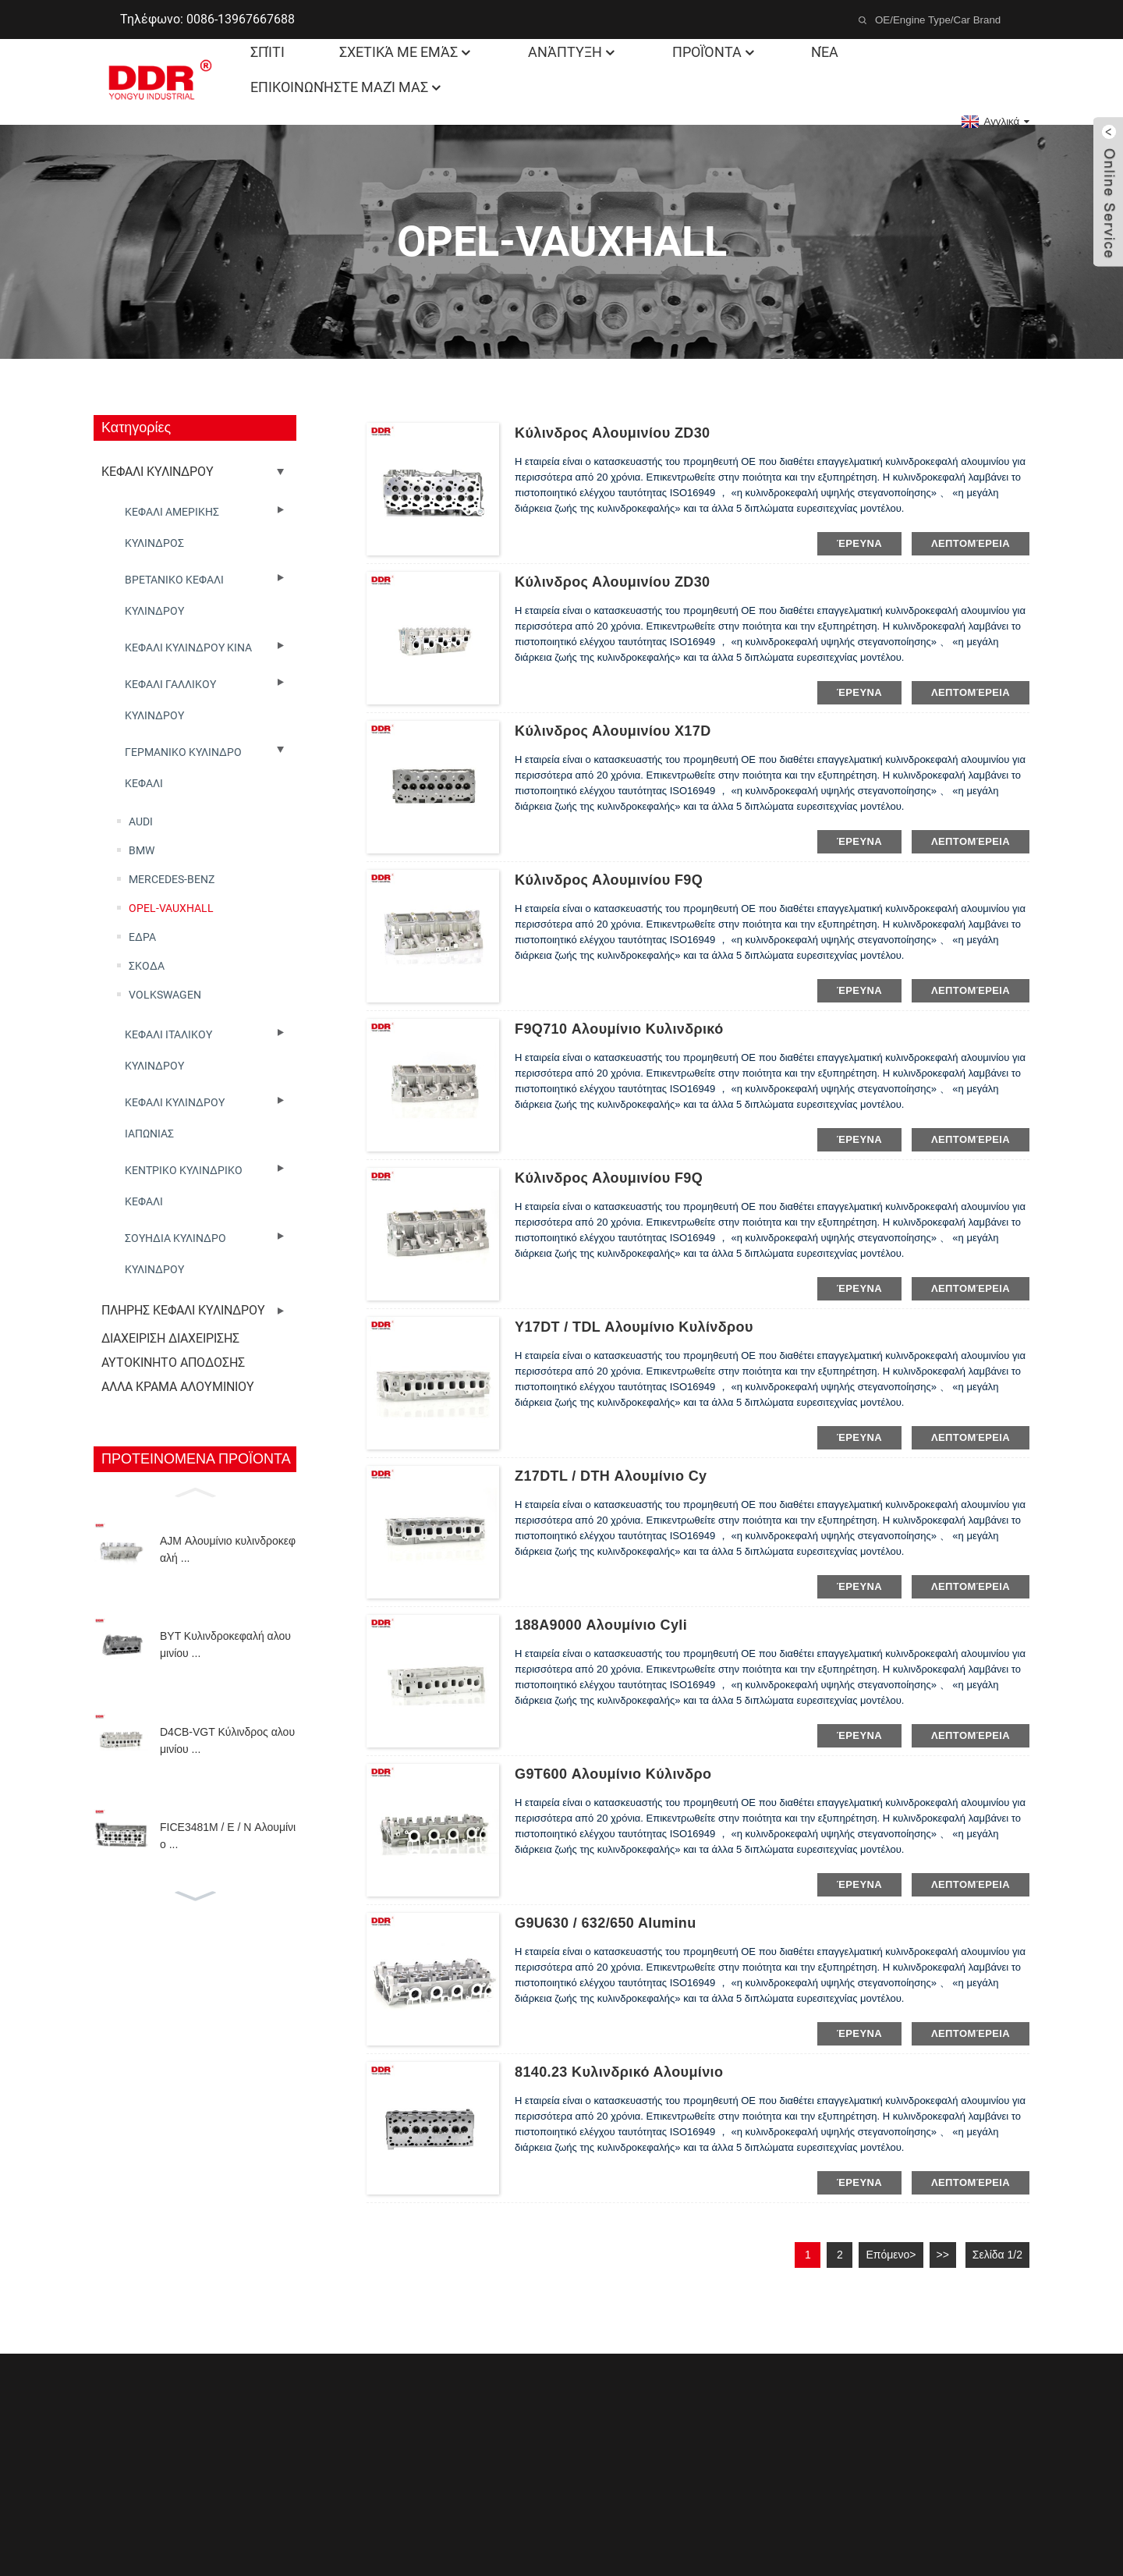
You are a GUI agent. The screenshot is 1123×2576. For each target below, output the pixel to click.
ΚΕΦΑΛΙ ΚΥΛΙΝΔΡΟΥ (157, 471)
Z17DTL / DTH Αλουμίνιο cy (611, 1476)
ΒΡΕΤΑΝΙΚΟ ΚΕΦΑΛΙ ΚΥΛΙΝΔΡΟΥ (174, 595)
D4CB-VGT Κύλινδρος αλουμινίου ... (227, 1740)
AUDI (141, 821)
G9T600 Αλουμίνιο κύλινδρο (613, 1774)
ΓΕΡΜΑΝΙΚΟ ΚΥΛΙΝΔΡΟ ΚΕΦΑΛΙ (183, 767)
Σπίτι (267, 52)
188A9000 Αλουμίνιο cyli (601, 1625)
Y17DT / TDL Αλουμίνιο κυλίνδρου (634, 1327)
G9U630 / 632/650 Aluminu (605, 1923)
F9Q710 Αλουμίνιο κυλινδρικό (619, 1029)
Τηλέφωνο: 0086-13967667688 (207, 19)
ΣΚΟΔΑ (147, 966)
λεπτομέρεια (970, 543)
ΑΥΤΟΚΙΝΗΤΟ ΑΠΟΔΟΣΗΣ (173, 1362)
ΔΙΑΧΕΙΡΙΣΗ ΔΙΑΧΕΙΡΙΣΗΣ (170, 1338)
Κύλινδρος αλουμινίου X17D (613, 731)
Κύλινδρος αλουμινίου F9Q (609, 880)
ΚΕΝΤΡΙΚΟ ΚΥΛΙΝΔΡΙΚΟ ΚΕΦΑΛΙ (184, 1186)
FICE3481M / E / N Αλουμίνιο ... (228, 1835)
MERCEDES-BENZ (171, 879)
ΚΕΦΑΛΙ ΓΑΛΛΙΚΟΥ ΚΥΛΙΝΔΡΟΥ (170, 700)
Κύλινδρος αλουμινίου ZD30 (612, 433)
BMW (141, 850)
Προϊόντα (714, 52)
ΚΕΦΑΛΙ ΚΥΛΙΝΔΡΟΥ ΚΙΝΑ (188, 647)
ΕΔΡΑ (142, 937)
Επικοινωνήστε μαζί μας (347, 87)
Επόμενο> (891, 2254)
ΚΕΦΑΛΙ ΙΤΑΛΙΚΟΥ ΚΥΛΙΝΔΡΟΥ (168, 1050)
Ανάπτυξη (573, 52)
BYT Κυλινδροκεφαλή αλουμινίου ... (225, 1644)
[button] (195, 1490)
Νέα (824, 52)
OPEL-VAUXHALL (171, 908)
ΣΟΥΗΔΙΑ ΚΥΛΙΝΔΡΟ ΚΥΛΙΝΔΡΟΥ (175, 1254)
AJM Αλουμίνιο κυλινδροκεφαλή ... (228, 1549)
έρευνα (859, 543)
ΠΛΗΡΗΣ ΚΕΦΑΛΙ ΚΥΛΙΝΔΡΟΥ (183, 1310)
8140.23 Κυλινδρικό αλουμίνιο (619, 2072)
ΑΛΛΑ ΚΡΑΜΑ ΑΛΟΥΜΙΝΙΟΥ (177, 1386)
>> (943, 2254)
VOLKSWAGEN (165, 994)
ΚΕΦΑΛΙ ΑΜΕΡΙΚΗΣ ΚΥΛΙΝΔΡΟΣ (172, 527)
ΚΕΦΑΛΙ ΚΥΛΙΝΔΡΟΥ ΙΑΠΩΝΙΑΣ (175, 1118)
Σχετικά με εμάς (406, 52)
